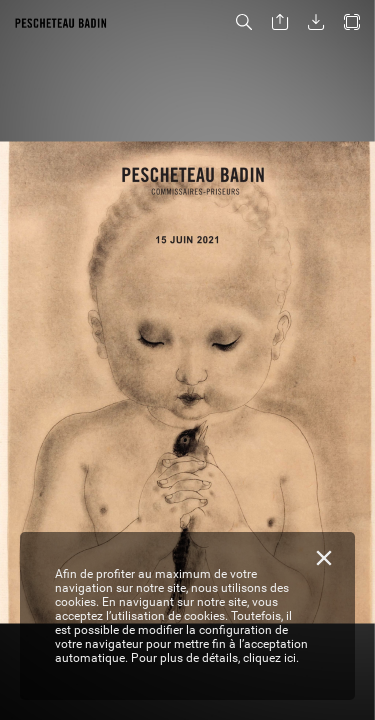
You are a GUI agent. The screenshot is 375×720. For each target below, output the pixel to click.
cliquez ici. (271, 658)
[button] (244, 22)
